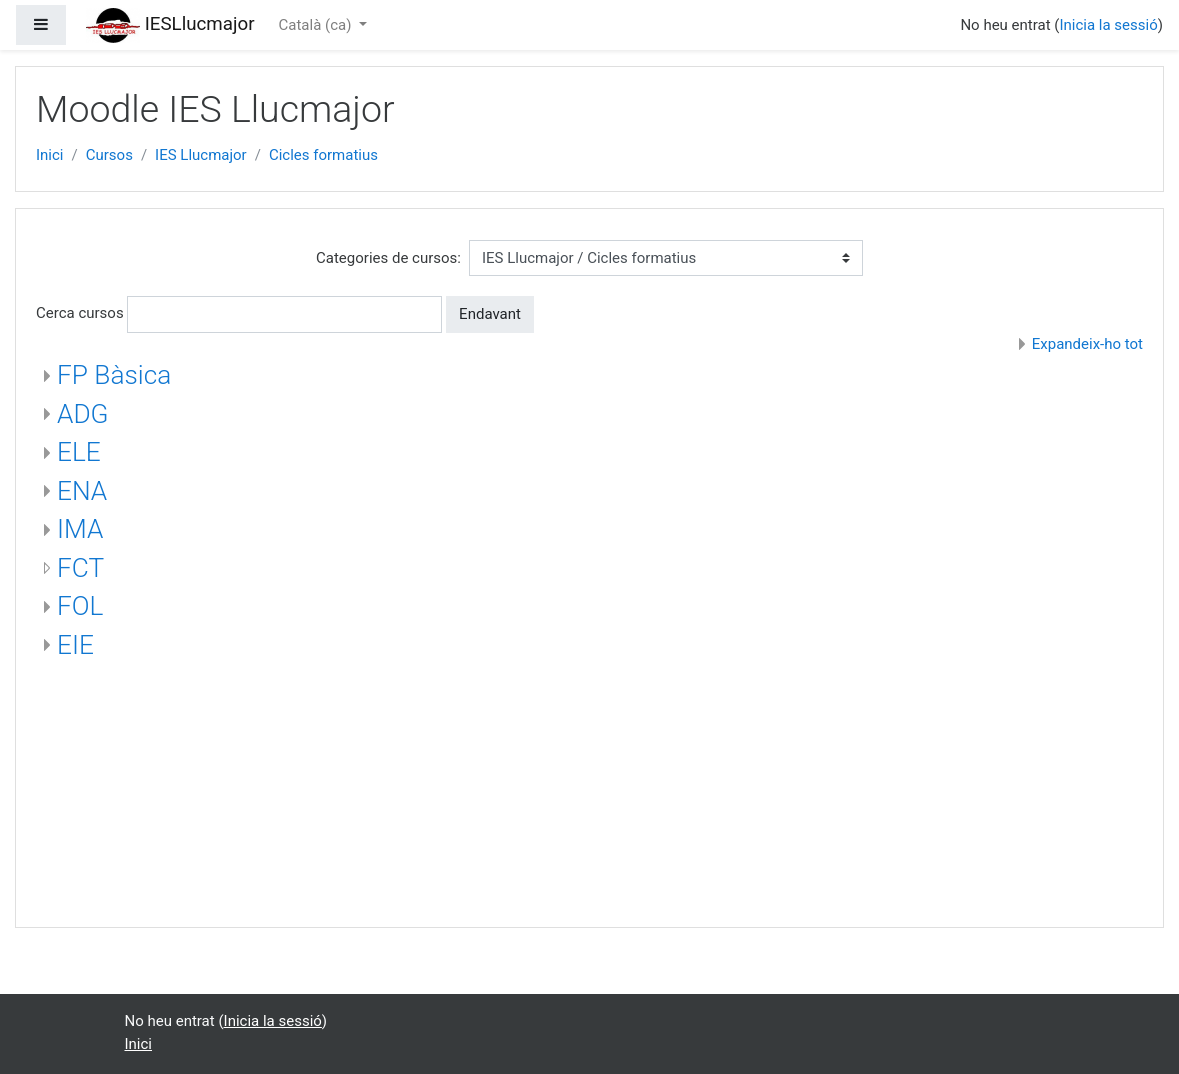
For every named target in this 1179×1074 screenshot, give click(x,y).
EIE (75, 645)
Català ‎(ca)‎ (317, 25)
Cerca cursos (80, 313)
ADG (83, 414)
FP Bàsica (114, 375)
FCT (80, 568)
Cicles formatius (323, 155)
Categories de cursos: (388, 258)
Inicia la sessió (1108, 25)
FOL (80, 606)
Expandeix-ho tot (1087, 344)
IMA (80, 529)
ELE (79, 452)
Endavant (490, 314)
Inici (50, 155)
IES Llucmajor (201, 155)
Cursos (109, 155)
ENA (82, 491)
